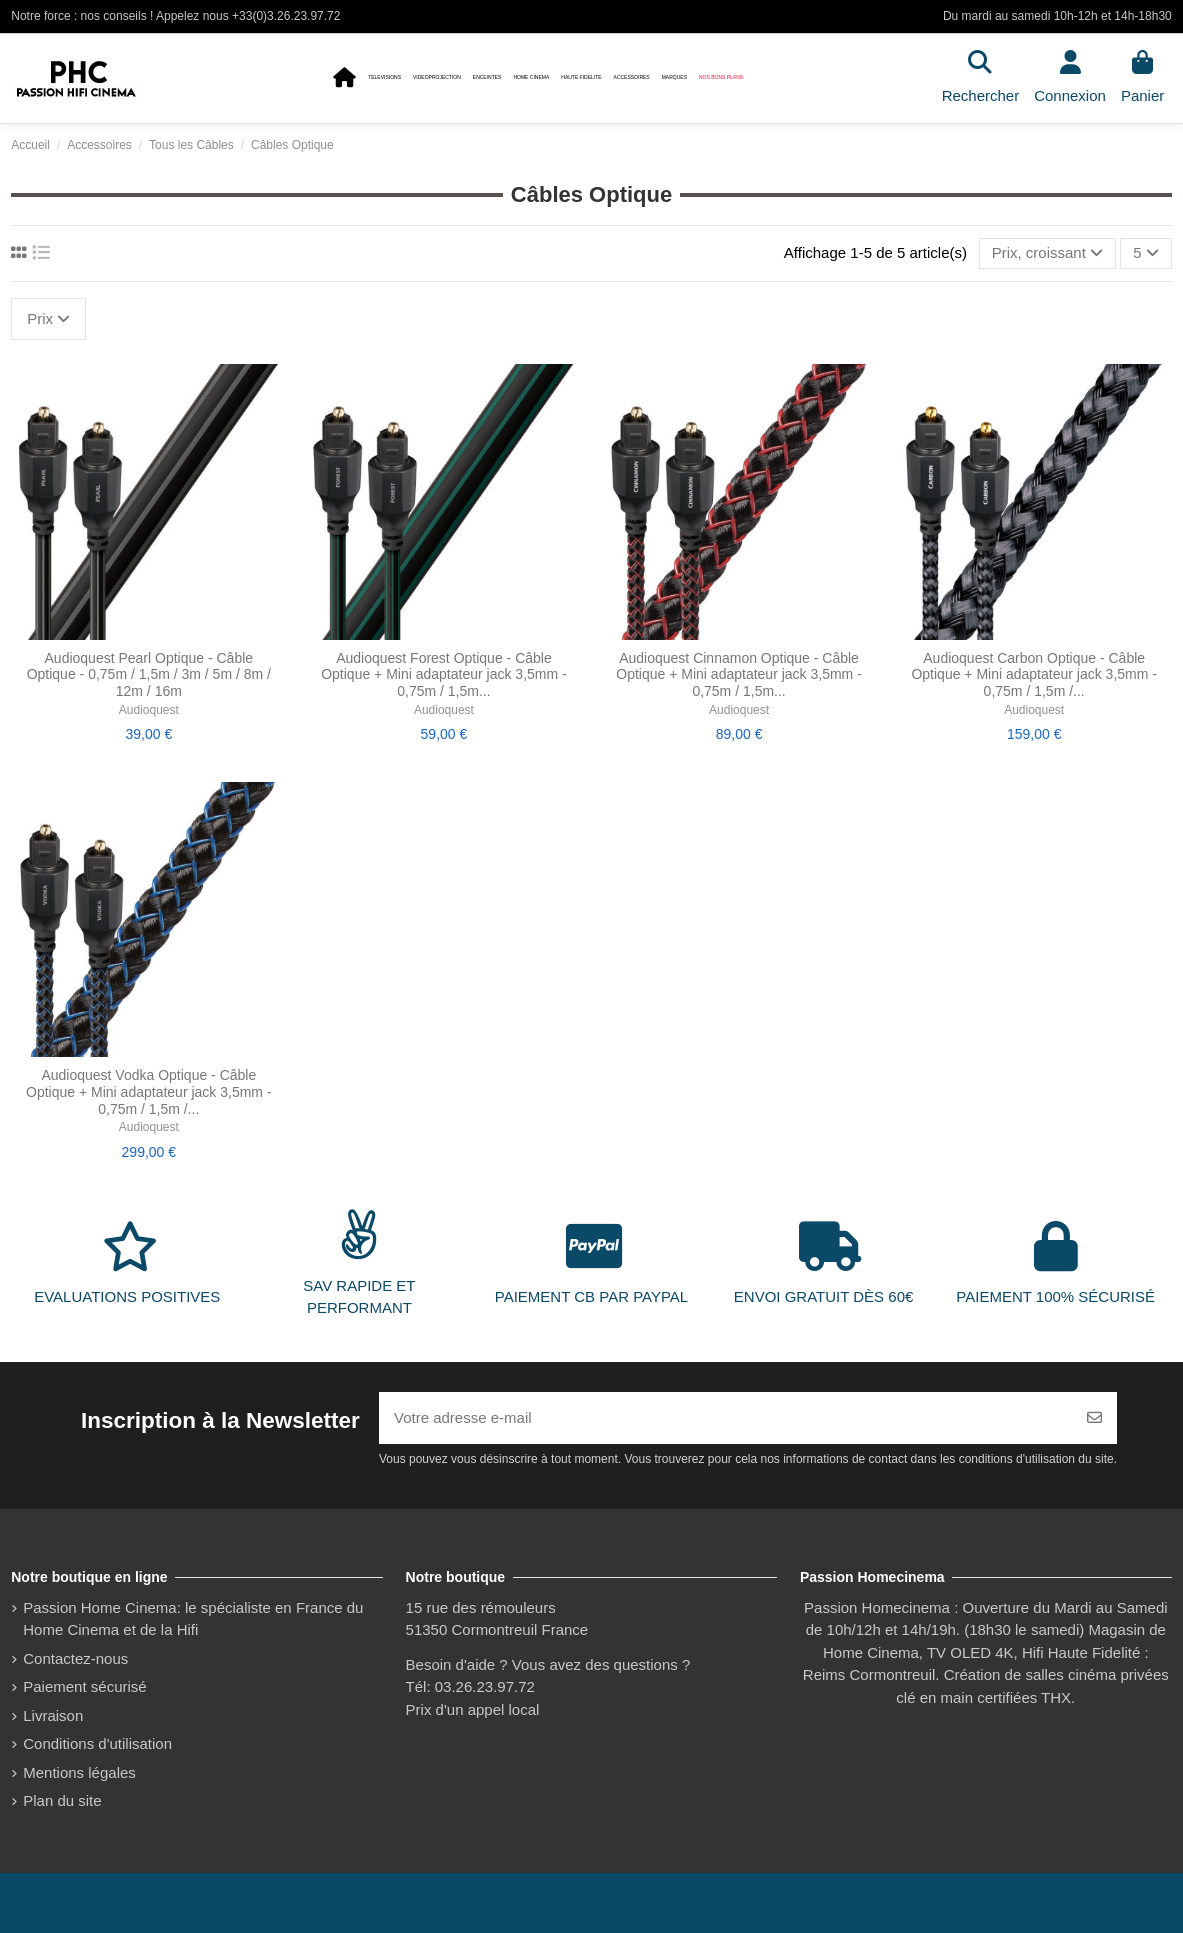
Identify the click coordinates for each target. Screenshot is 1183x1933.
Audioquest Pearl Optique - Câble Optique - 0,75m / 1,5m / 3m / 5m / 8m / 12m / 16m (149, 675)
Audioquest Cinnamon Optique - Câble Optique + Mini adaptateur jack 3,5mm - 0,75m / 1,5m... (739, 675)
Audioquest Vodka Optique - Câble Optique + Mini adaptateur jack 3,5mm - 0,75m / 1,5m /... (149, 1092)
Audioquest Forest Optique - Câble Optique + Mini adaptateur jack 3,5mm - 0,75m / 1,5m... (444, 675)
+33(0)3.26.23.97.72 (286, 16)
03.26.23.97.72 (485, 1686)
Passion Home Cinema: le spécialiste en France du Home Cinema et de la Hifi (193, 1619)
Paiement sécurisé (84, 1686)
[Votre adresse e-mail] (726, 1418)
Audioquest (149, 710)
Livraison (53, 1715)
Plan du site (62, 1800)
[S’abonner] (1094, 1418)
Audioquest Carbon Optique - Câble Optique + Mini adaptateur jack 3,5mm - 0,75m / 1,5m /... (1034, 675)
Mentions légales (79, 1772)
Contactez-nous (75, 1658)
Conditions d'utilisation (97, 1743)
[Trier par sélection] (1047, 253)
